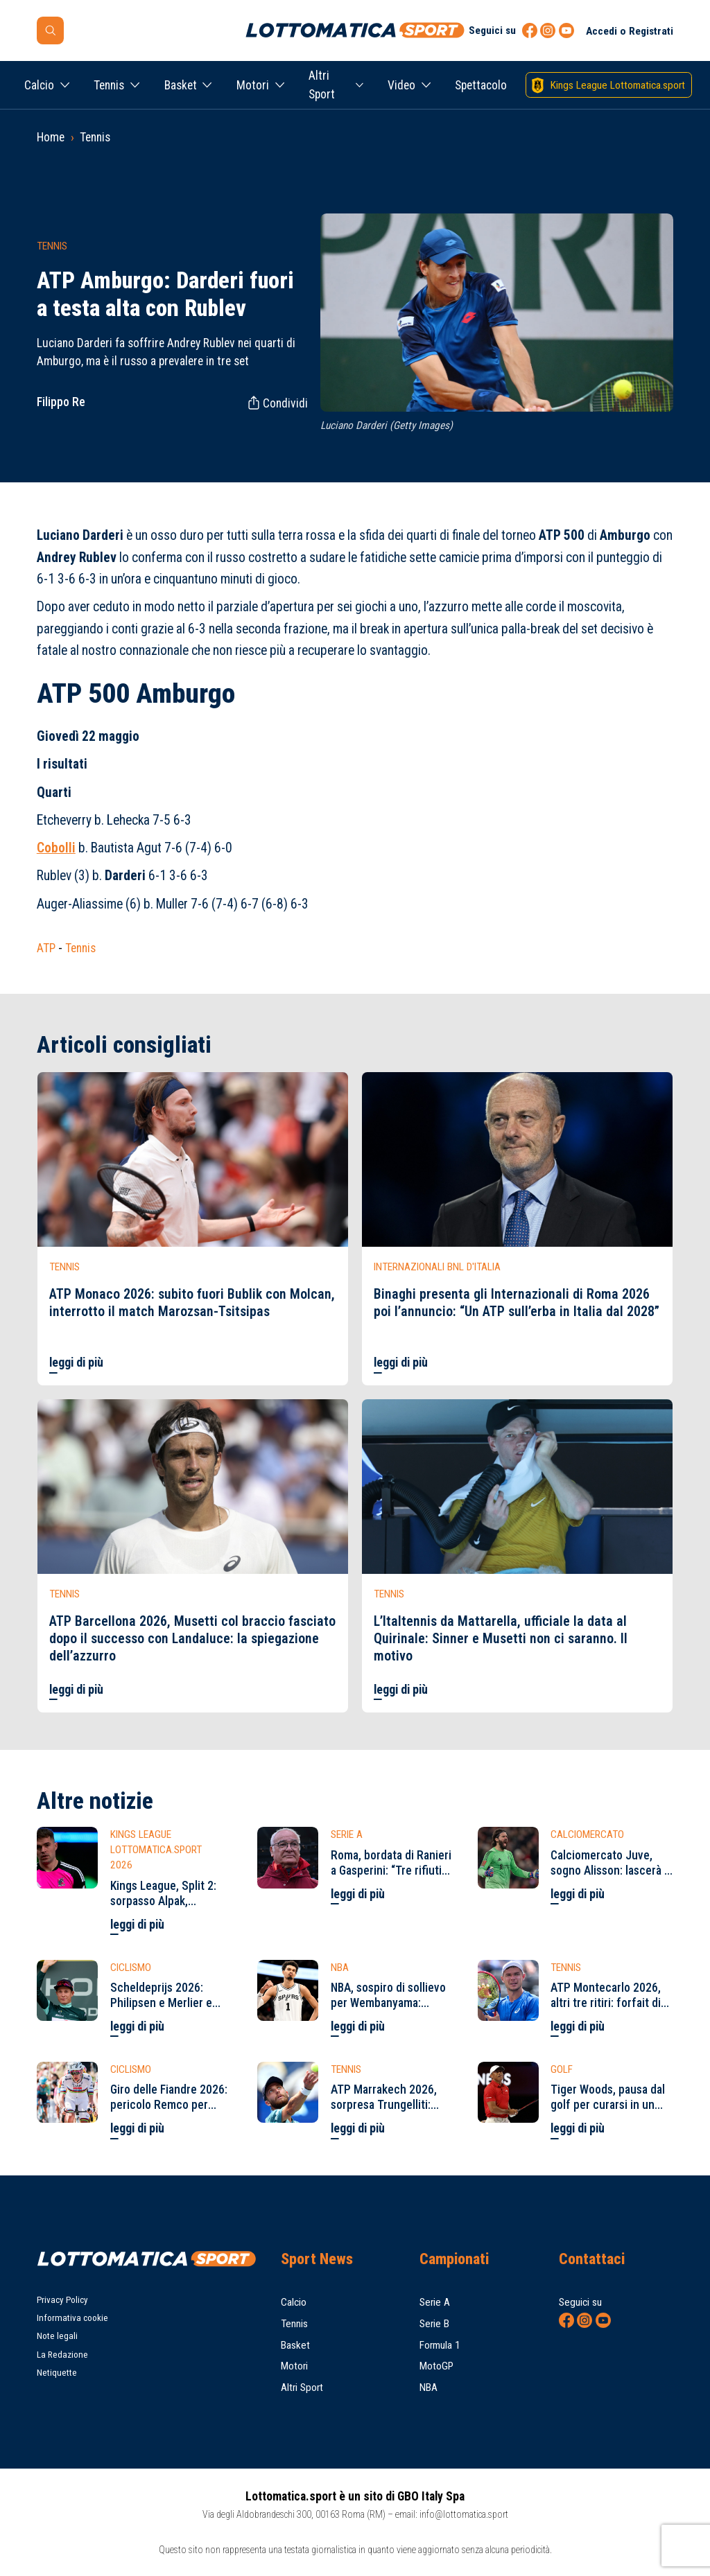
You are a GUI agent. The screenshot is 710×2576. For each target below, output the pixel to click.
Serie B (434, 2323)
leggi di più (76, 1362)
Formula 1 (439, 2345)
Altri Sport (322, 84)
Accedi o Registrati (629, 31)
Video (401, 85)
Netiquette (57, 2372)
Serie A (434, 2302)
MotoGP (436, 2366)
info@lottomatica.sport (463, 2514)
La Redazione (62, 2354)
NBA (428, 2387)
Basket (180, 85)
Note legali (57, 2336)
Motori (252, 85)
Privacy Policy (62, 2300)
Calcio (39, 85)
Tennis (109, 85)
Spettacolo (481, 85)
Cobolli (56, 848)
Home (50, 137)
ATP (46, 948)
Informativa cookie (72, 2318)
